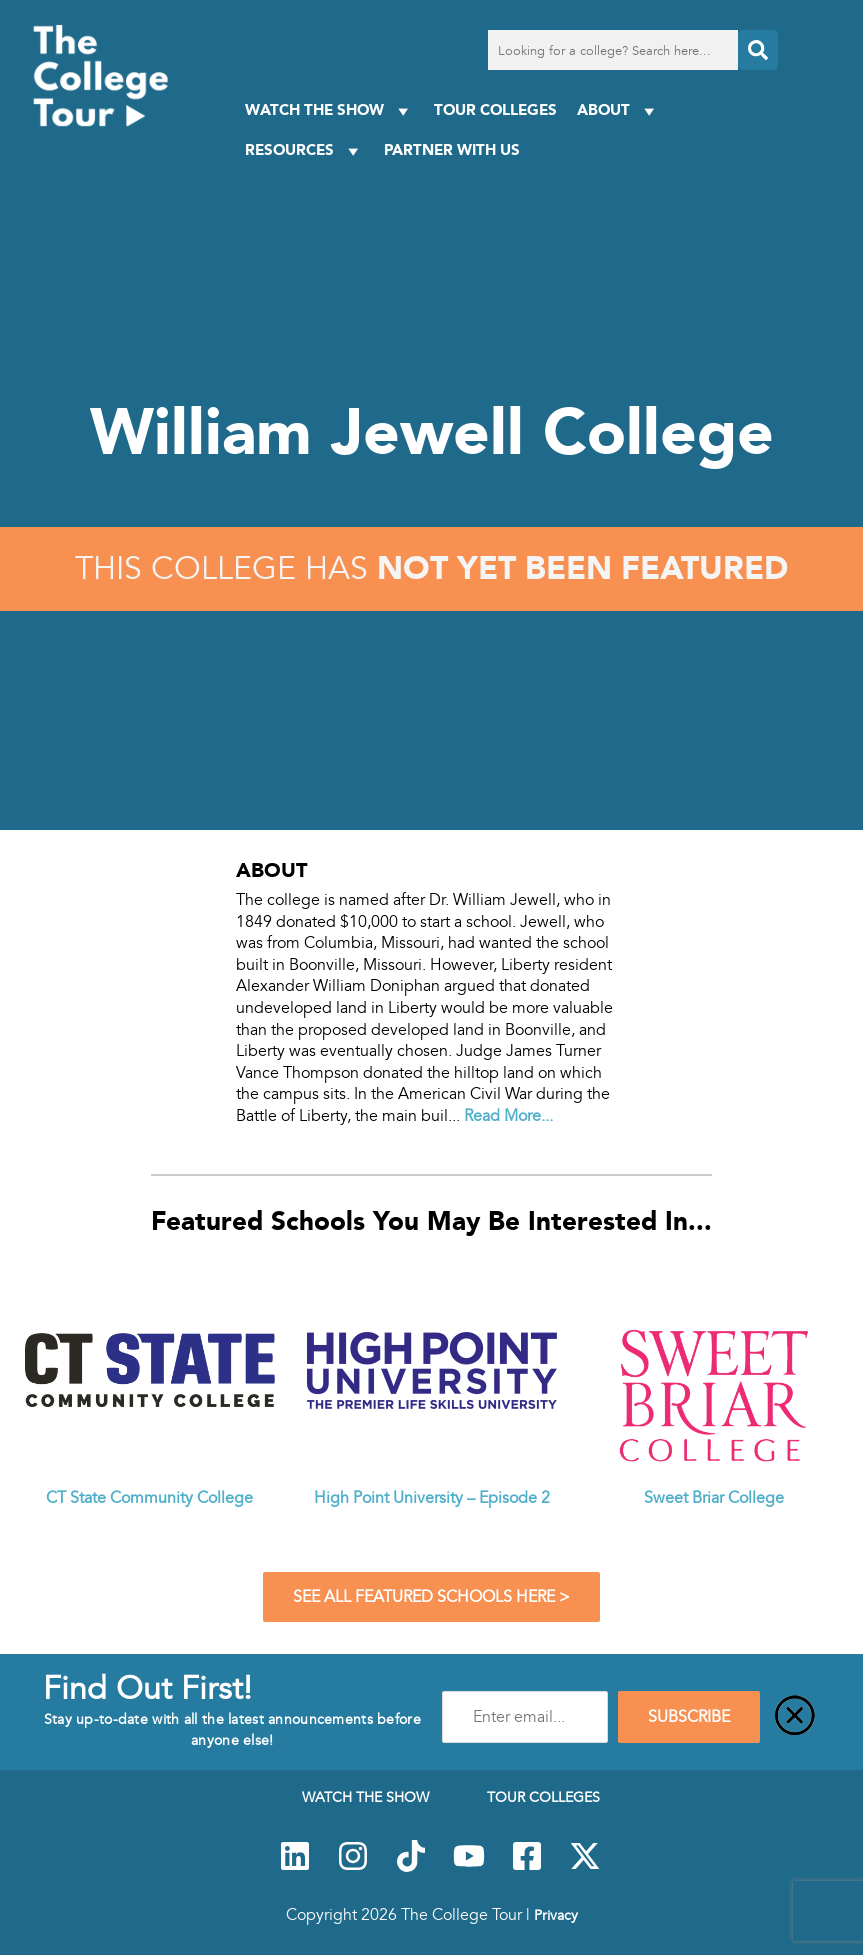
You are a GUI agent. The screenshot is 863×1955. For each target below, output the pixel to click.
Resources (304, 150)
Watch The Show (329, 110)
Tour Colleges (495, 109)
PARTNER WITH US (452, 149)
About (618, 110)
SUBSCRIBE (689, 1717)
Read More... (508, 1116)
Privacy (556, 1915)
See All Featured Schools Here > (431, 1597)
